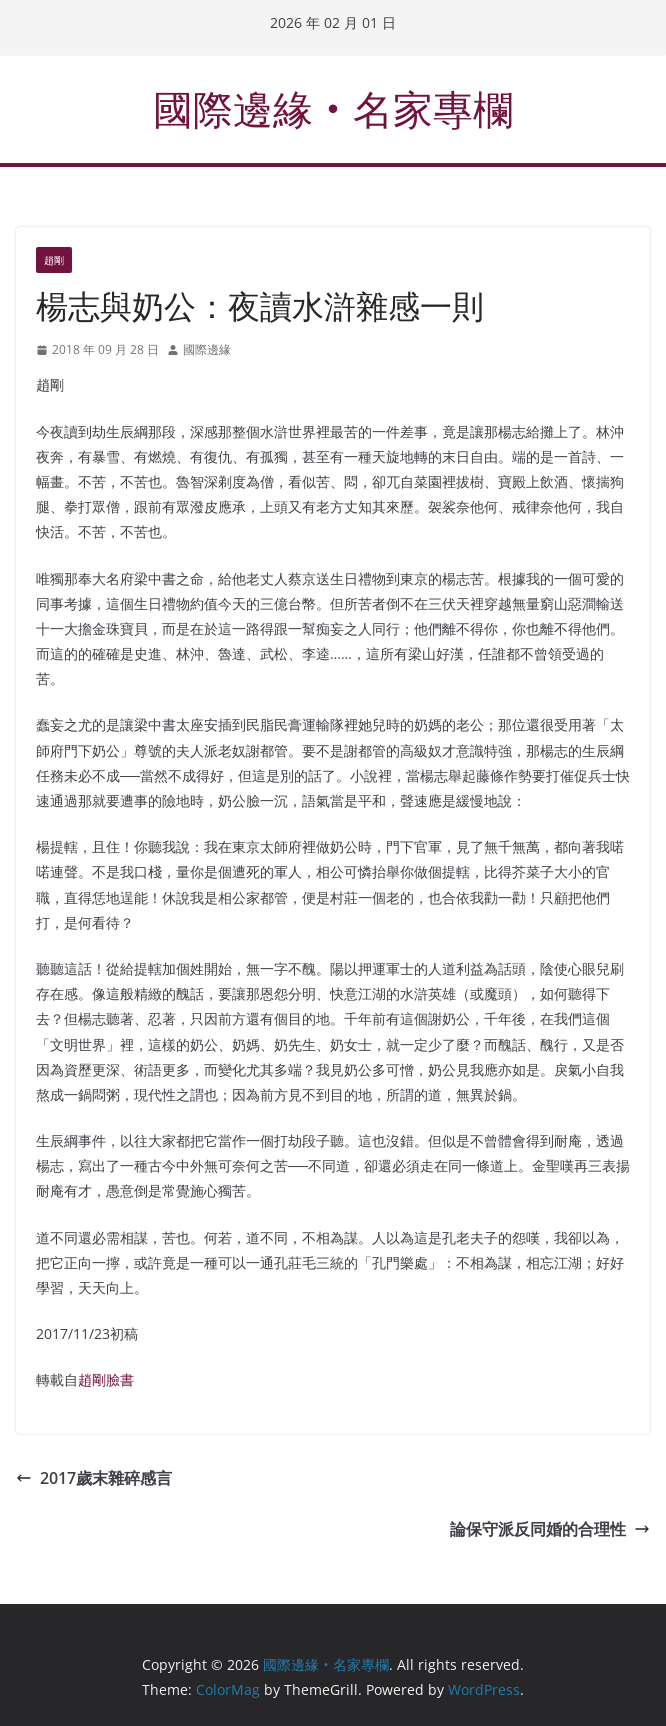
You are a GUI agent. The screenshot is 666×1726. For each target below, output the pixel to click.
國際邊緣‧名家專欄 (333, 108)
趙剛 (54, 260)
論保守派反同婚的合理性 (550, 1529)
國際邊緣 (207, 349)
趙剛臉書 (106, 1379)
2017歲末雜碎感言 (94, 1478)
